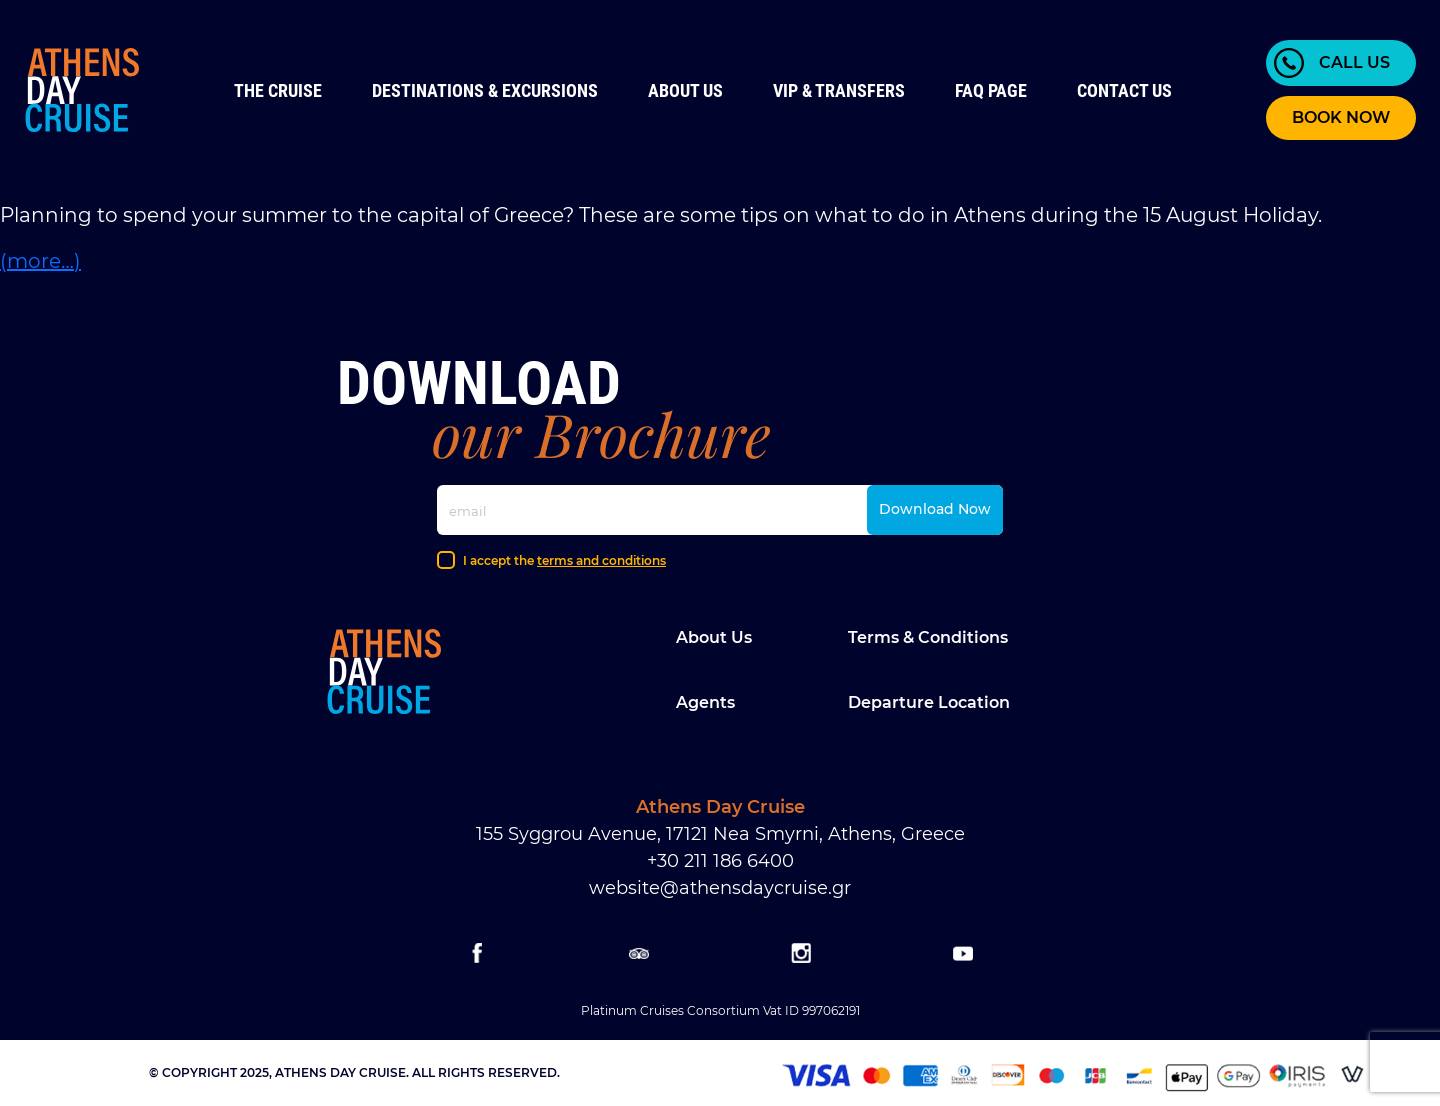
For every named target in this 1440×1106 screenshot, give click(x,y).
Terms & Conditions (928, 637)
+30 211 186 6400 (720, 861)
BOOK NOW (1341, 117)
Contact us (1124, 90)
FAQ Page (991, 90)
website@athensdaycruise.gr (720, 888)
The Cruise (278, 90)
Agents (705, 702)
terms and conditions (601, 560)
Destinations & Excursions (485, 90)
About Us (685, 90)
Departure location (929, 702)
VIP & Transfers (839, 90)
